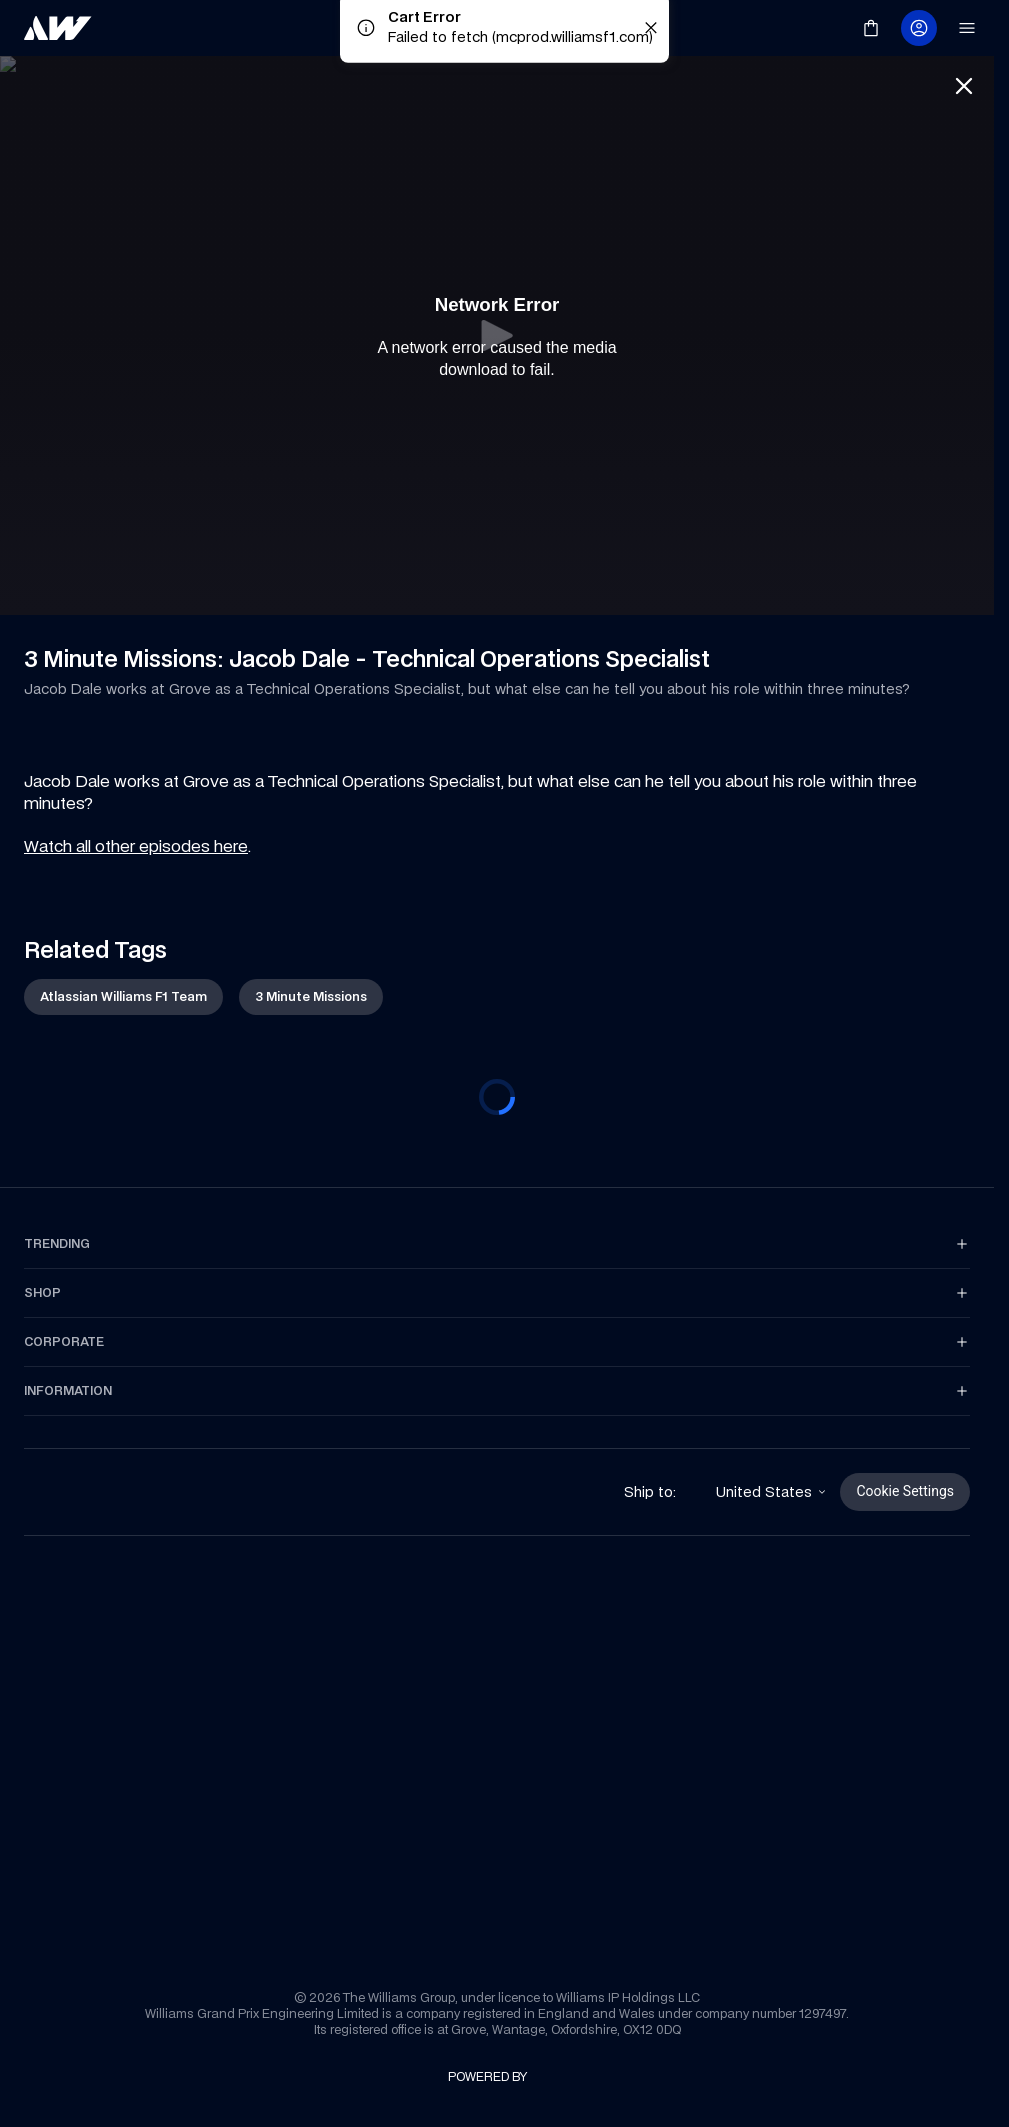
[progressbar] (497, 1097)
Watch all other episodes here (136, 846)
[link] (58, 28)
